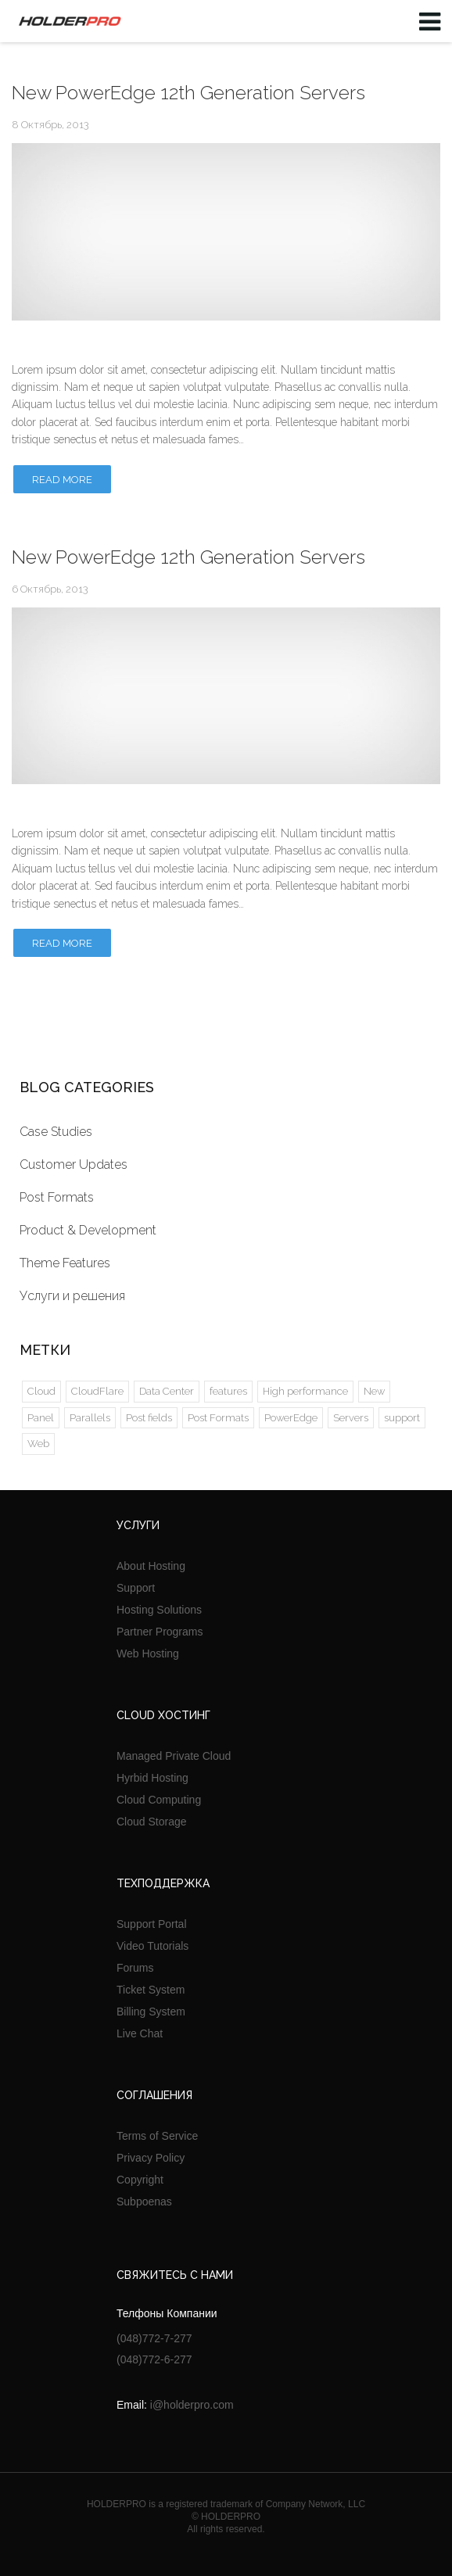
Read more (62, 479)
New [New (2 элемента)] (374, 1391)
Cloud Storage (152, 1821)
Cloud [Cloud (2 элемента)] (41, 1391)
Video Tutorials (152, 1946)
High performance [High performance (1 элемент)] (305, 1391)
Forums (135, 1968)
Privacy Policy (151, 2157)
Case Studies (56, 1131)
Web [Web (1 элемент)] (38, 1443)
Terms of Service (157, 2136)
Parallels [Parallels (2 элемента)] (90, 1418)
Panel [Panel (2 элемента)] (40, 1418)
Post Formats (57, 1197)
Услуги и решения (72, 1295)
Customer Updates (73, 1164)
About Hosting (151, 1566)
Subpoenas (144, 2201)
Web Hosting (148, 1653)
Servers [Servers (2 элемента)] (350, 1418)
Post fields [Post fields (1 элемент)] (149, 1418)
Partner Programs (160, 1631)
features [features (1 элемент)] (228, 1391)
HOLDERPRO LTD (67, 21)
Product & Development (88, 1230)
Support (136, 1588)
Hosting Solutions (159, 1609)
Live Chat (140, 2033)
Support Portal (152, 1924)
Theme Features (65, 1263)
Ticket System (151, 1989)
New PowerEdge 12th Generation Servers (188, 92)
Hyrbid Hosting (152, 1778)
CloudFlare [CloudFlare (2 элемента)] (97, 1391)
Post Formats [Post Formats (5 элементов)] (218, 1418)
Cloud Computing (159, 1799)
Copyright (140, 2179)
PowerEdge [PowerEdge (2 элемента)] (290, 1418)
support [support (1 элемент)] (402, 1418)
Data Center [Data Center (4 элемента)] (166, 1391)
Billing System (151, 2011)
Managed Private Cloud (174, 1756)
